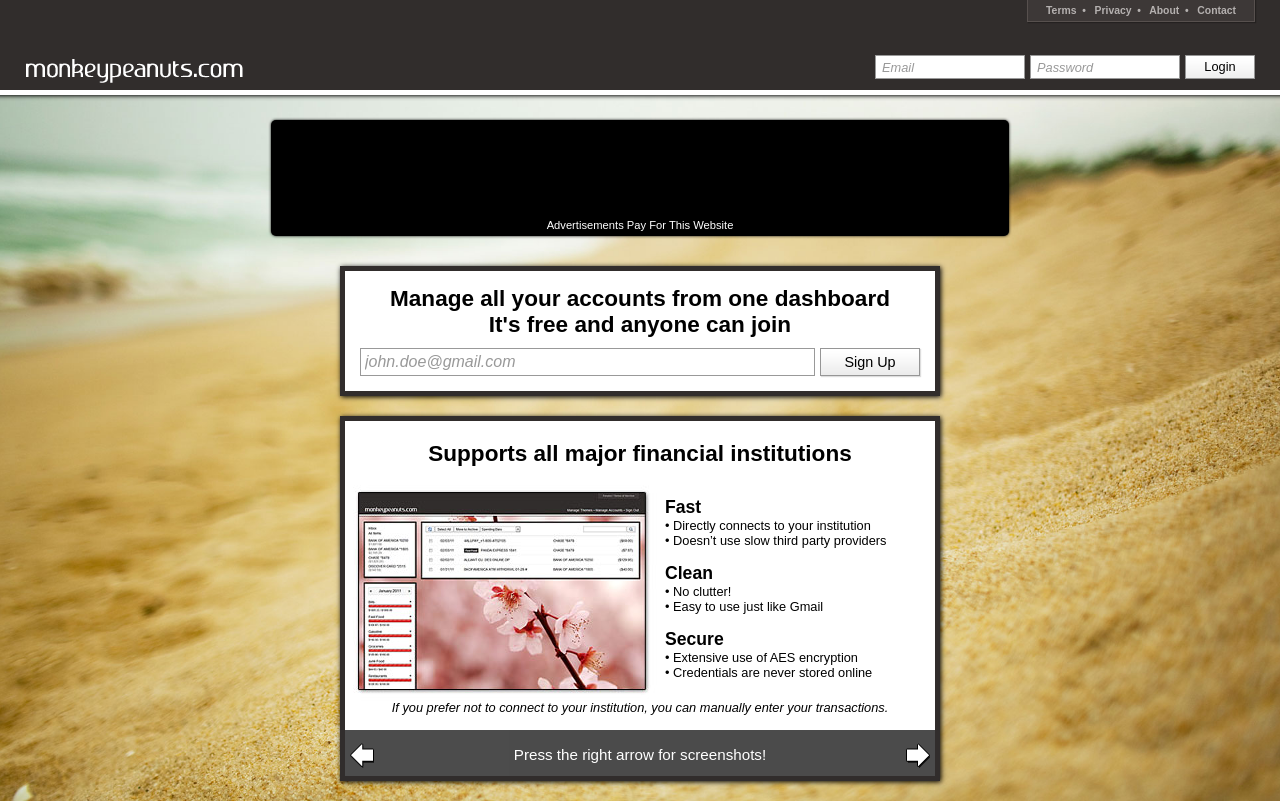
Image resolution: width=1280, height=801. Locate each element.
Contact (1216, 10)
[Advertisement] (640, 170)
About (1164, 10)
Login (1219, 66)
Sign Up (869, 362)
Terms (1061, 10)
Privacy (1113, 10)
